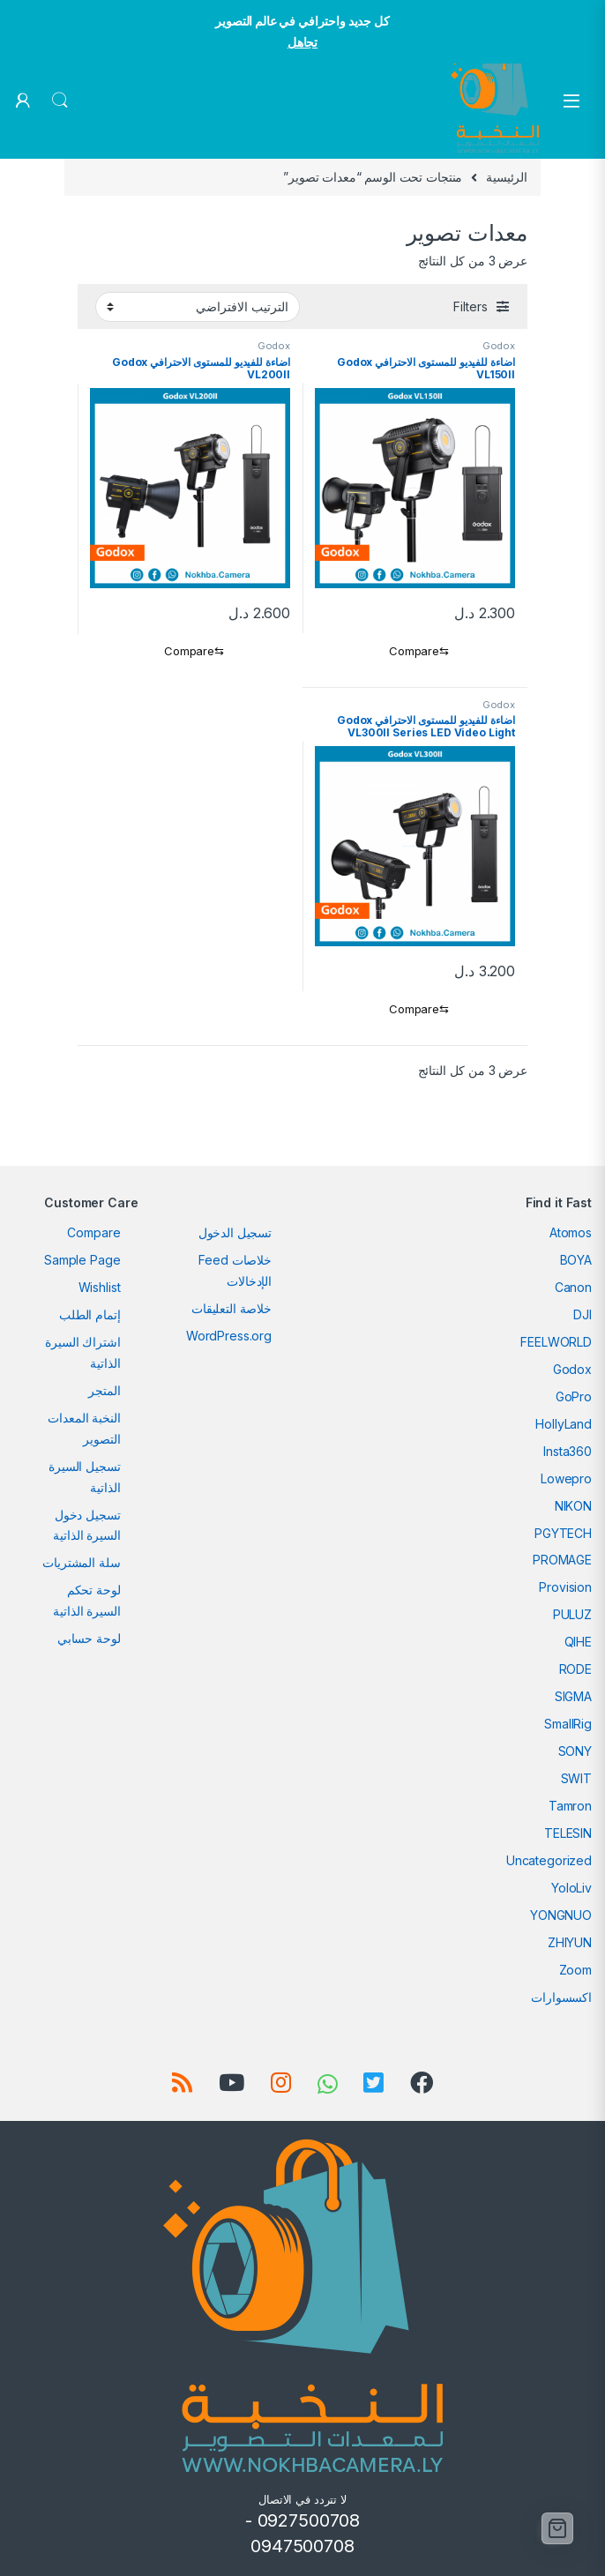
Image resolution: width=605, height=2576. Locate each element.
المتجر (104, 1390)
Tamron (570, 1805)
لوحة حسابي (89, 1638)
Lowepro (566, 1478)
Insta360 (567, 1451)
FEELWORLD (556, 1341)
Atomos (570, 1232)
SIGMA (573, 1696)
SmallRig (568, 1723)
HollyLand (563, 1423)
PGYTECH (563, 1533)
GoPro (574, 1396)
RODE (575, 1668)
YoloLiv (571, 1887)
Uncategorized (549, 1860)
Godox (498, 346)
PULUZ (572, 1614)
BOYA (576, 1259)
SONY (575, 1750)
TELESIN (568, 1833)
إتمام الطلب (89, 1314)
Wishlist (99, 1287)
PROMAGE (562, 1559)
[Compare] (415, 652)
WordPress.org (229, 1335)
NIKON (573, 1505)
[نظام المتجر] (197, 307)
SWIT (576, 1778)
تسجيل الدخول (235, 1232)
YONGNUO (561, 1915)
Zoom (575, 1969)
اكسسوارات (561, 1997)
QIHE (578, 1641)
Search (60, 100)
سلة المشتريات (81, 1562)
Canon (573, 1287)
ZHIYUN (570, 1942)
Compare (93, 1232)
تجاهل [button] (302, 41)
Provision (565, 1586)
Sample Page (82, 1259)
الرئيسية (506, 176)
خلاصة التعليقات (231, 1308)
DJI (582, 1314)
